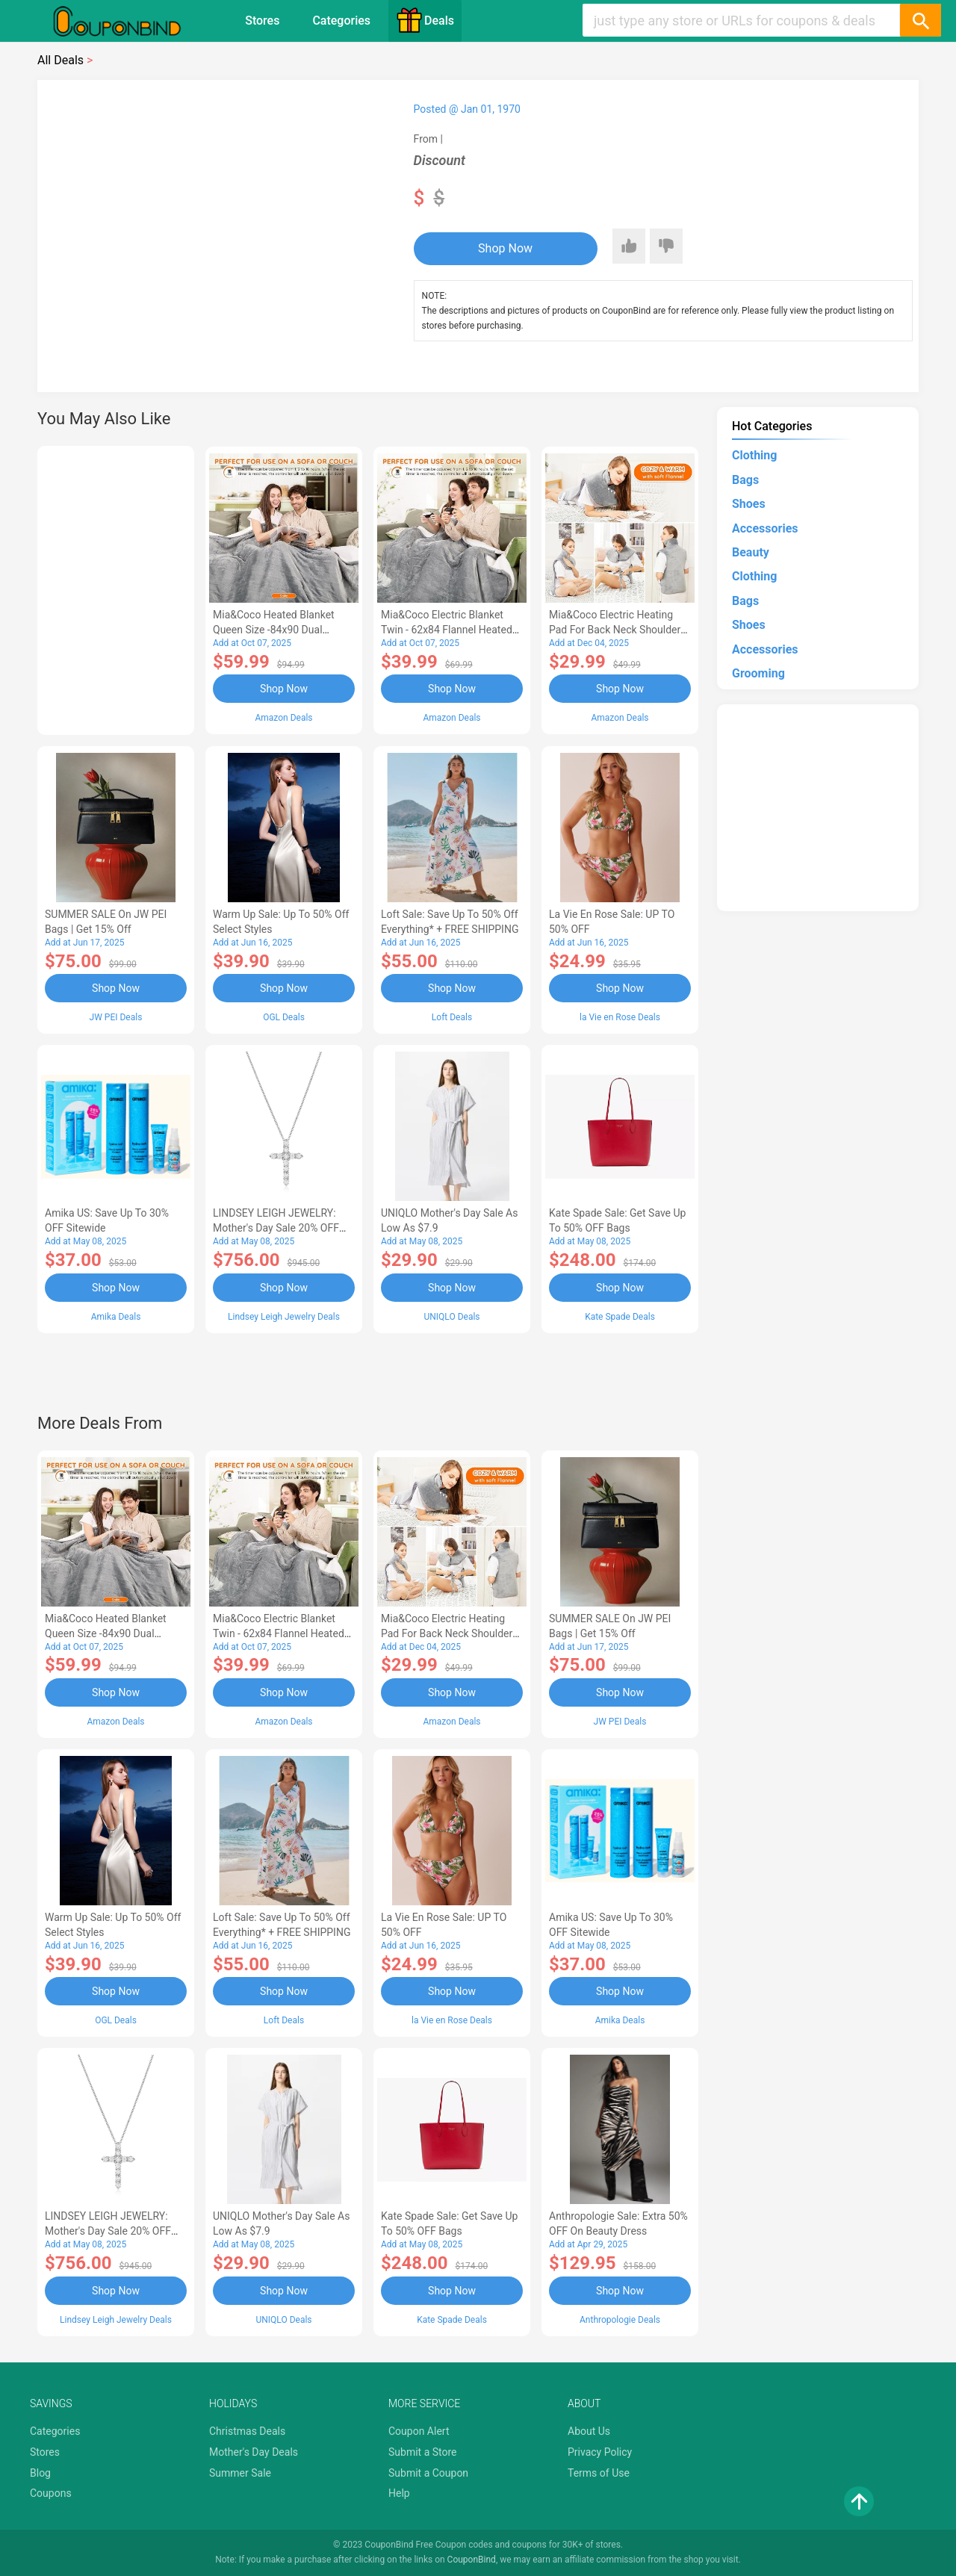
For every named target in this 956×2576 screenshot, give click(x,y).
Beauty (750, 552)
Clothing (754, 455)
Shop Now (505, 248)
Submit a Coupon (428, 2473)
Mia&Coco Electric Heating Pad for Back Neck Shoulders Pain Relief (617, 630)
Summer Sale (240, 2473)
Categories (341, 20)
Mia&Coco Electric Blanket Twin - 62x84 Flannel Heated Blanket (446, 630)
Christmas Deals (247, 2431)
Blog (40, 2473)
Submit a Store (422, 2452)
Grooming (758, 673)
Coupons (51, 2493)
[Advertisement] (116, 587)
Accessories (765, 528)
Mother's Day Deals (253, 2452)
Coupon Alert (419, 2431)
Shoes (749, 504)
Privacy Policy (600, 2452)
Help (399, 2493)
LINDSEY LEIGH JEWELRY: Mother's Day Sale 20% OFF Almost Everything (276, 1228)
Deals (425, 20)
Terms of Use (599, 2473)
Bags (745, 480)
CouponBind (471, 2559)
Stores (262, 20)
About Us (589, 2431)
